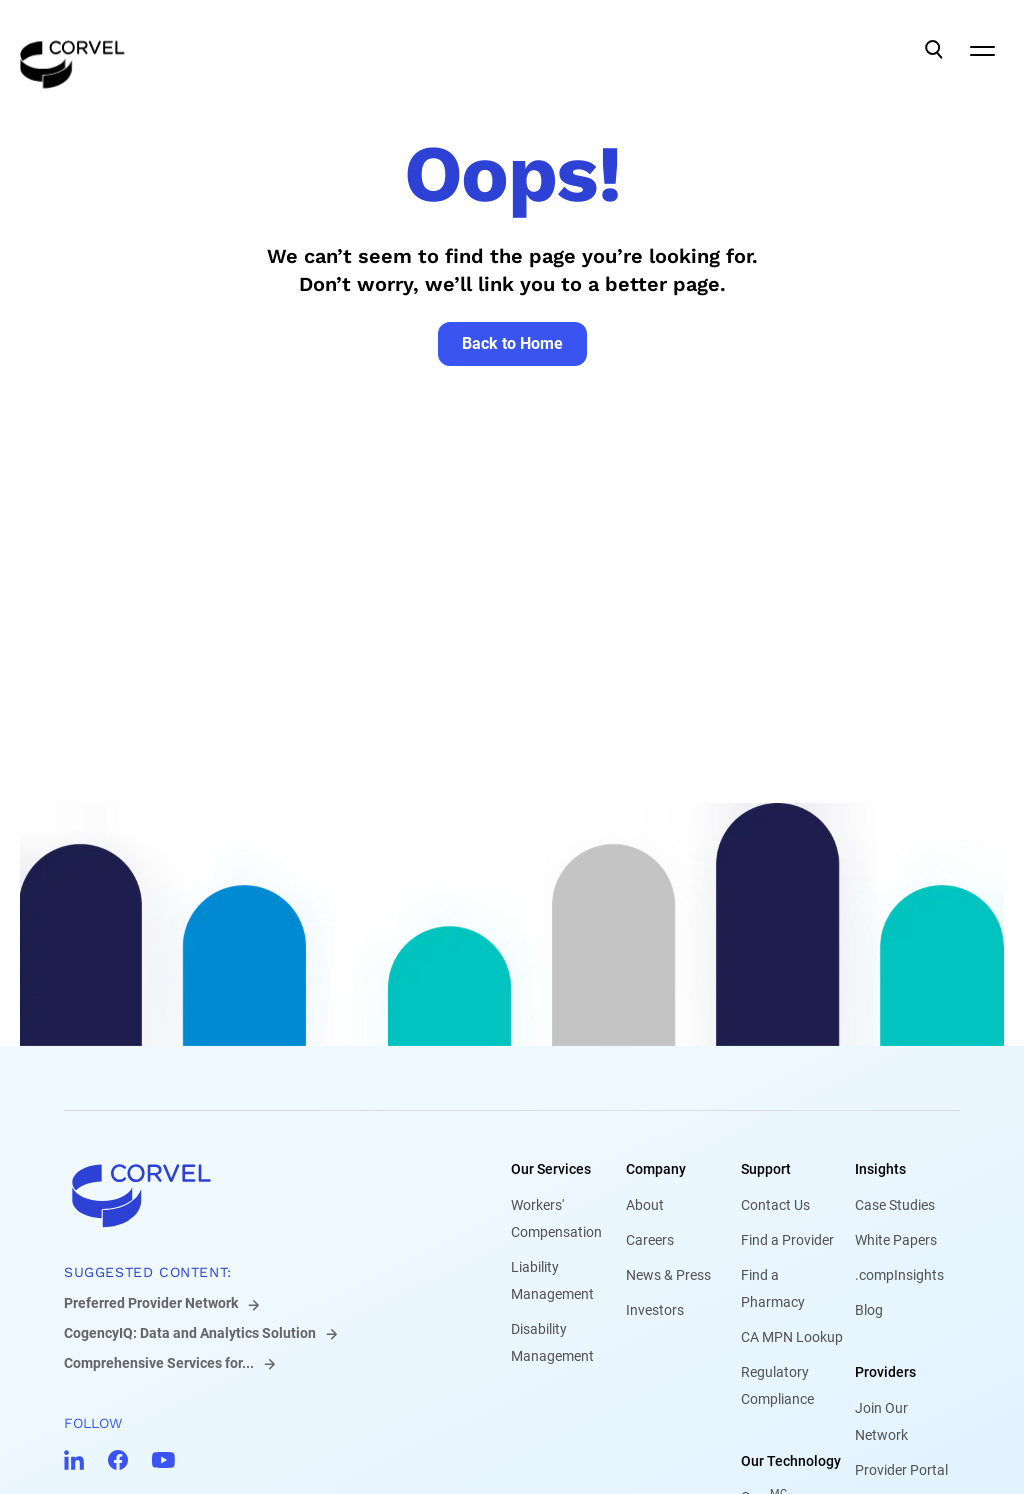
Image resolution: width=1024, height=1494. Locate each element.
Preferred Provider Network (151, 1303)
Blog (869, 1310)
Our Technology (791, 1461)
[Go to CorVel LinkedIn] (74, 1460)
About (645, 1205)
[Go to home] (255, 1195)
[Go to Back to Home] (512, 344)
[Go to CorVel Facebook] (118, 1460)
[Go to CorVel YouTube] (163, 1460)
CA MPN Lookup (792, 1337)
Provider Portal (901, 1470)
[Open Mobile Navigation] (982, 50)
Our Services (551, 1169)
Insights (880, 1169)
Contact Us (775, 1205)
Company (656, 1169)
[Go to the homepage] (72, 50)
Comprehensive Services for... (159, 1363)
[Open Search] (934, 50)
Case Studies (895, 1205)
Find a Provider (787, 1240)
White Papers (896, 1240)
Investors (655, 1310)
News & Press (668, 1275)
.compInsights (899, 1275)
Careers (650, 1240)
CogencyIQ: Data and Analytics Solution (190, 1333)
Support (766, 1169)
